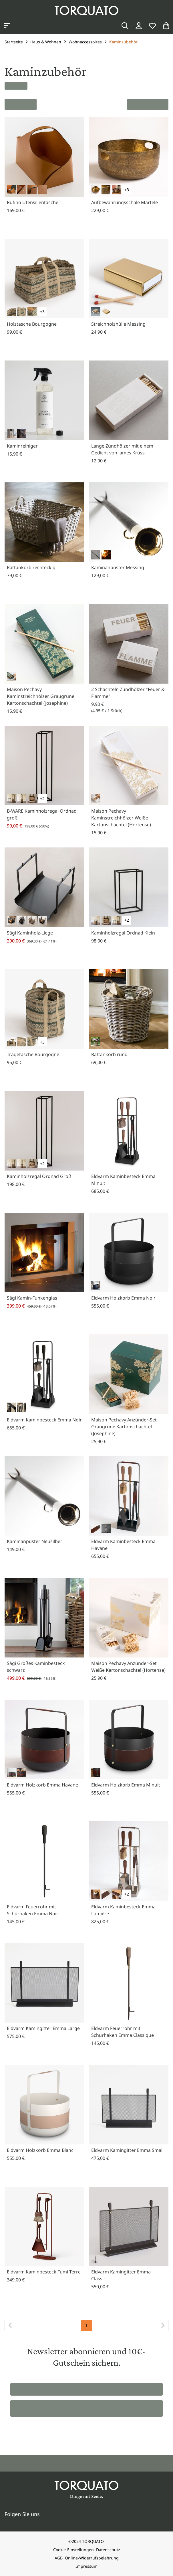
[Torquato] (86, 10)
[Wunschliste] (152, 25)
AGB (59, 2558)
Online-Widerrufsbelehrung (92, 2558)
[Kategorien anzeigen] (6, 25)
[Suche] (125, 25)
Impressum (86, 2566)
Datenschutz (108, 2549)
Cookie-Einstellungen (73, 2549)
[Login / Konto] (138, 25)
